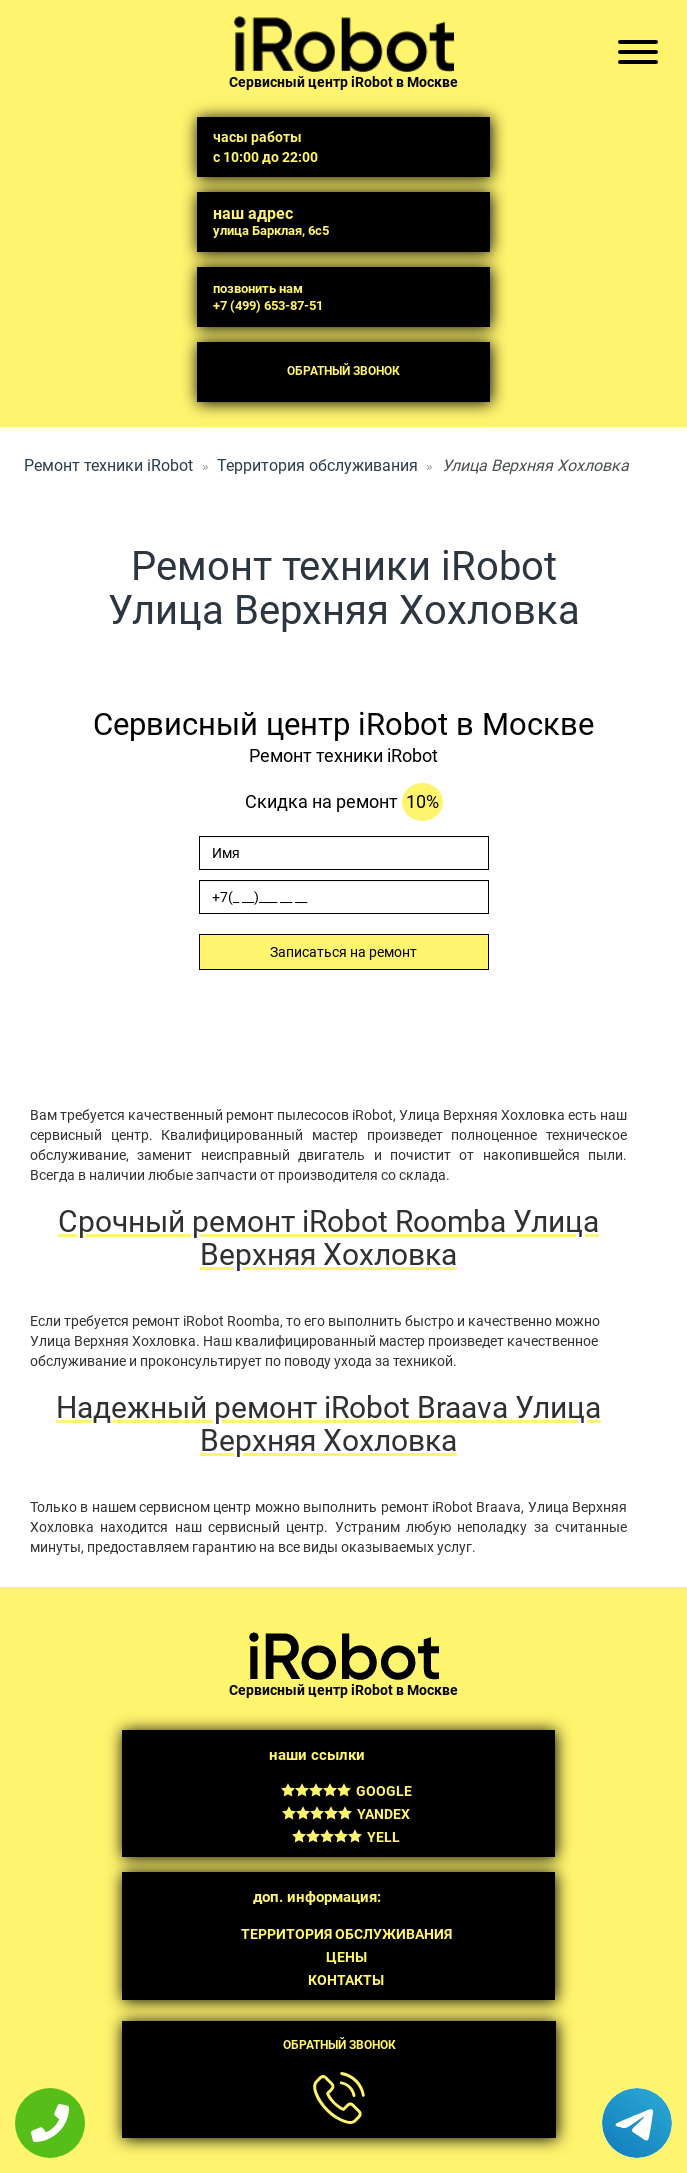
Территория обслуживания (317, 465)
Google (346, 1791)
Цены (346, 1957)
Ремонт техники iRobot (108, 465)
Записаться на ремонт (343, 952)
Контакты (346, 1980)
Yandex (346, 1814)
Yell (346, 1837)
